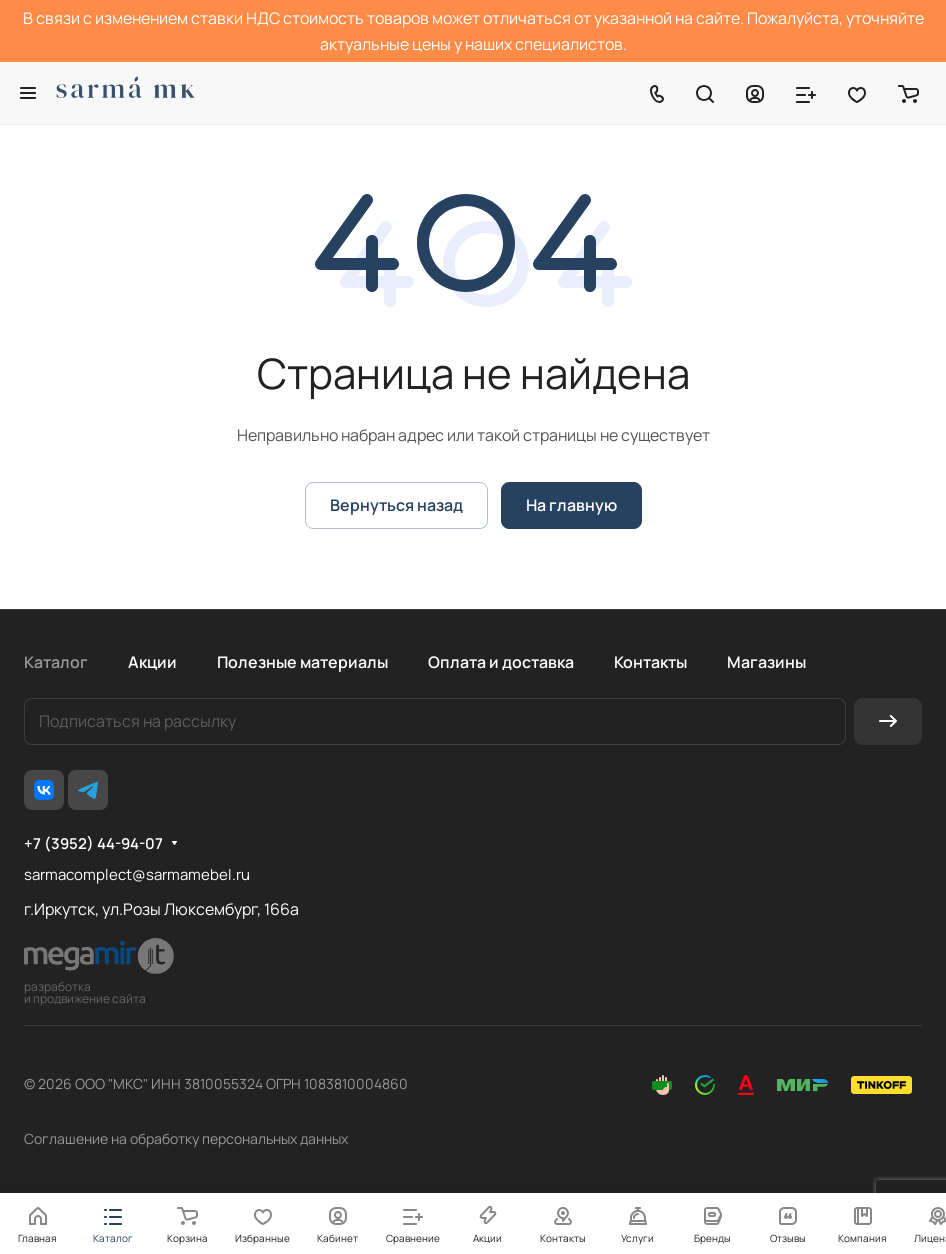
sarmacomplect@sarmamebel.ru (137, 874)
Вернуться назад (396, 505)
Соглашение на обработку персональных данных (186, 1138)
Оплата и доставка (501, 662)
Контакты (650, 662)
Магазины (766, 662)
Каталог (56, 662)
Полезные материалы (302, 662)
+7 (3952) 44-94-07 (93, 844)
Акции (152, 662)
